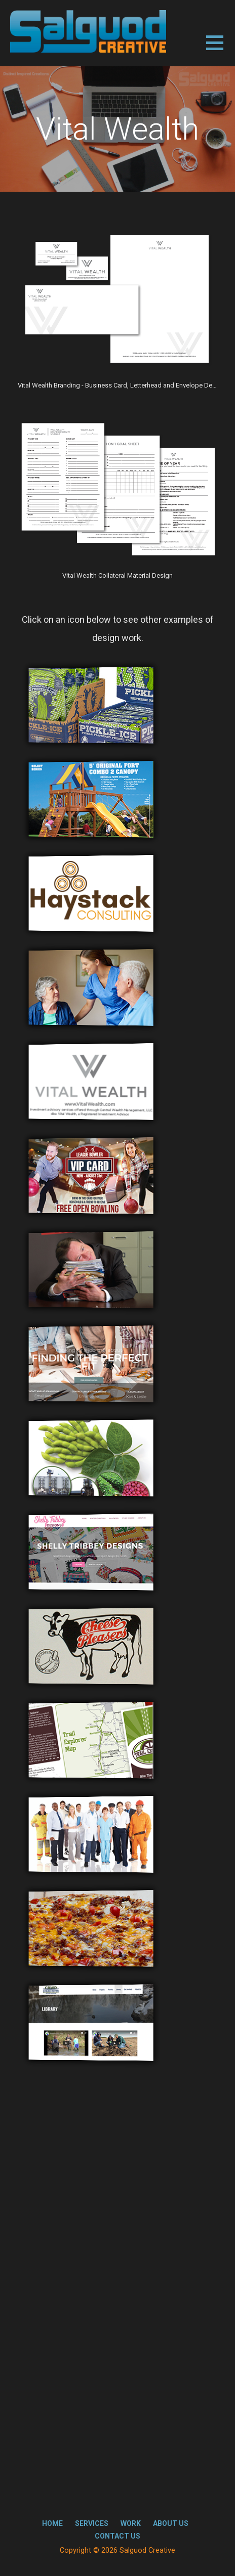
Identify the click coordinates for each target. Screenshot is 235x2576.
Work (131, 2523)
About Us (170, 2523)
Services (91, 2523)
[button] (220, 49)
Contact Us (117, 2536)
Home (52, 2523)
